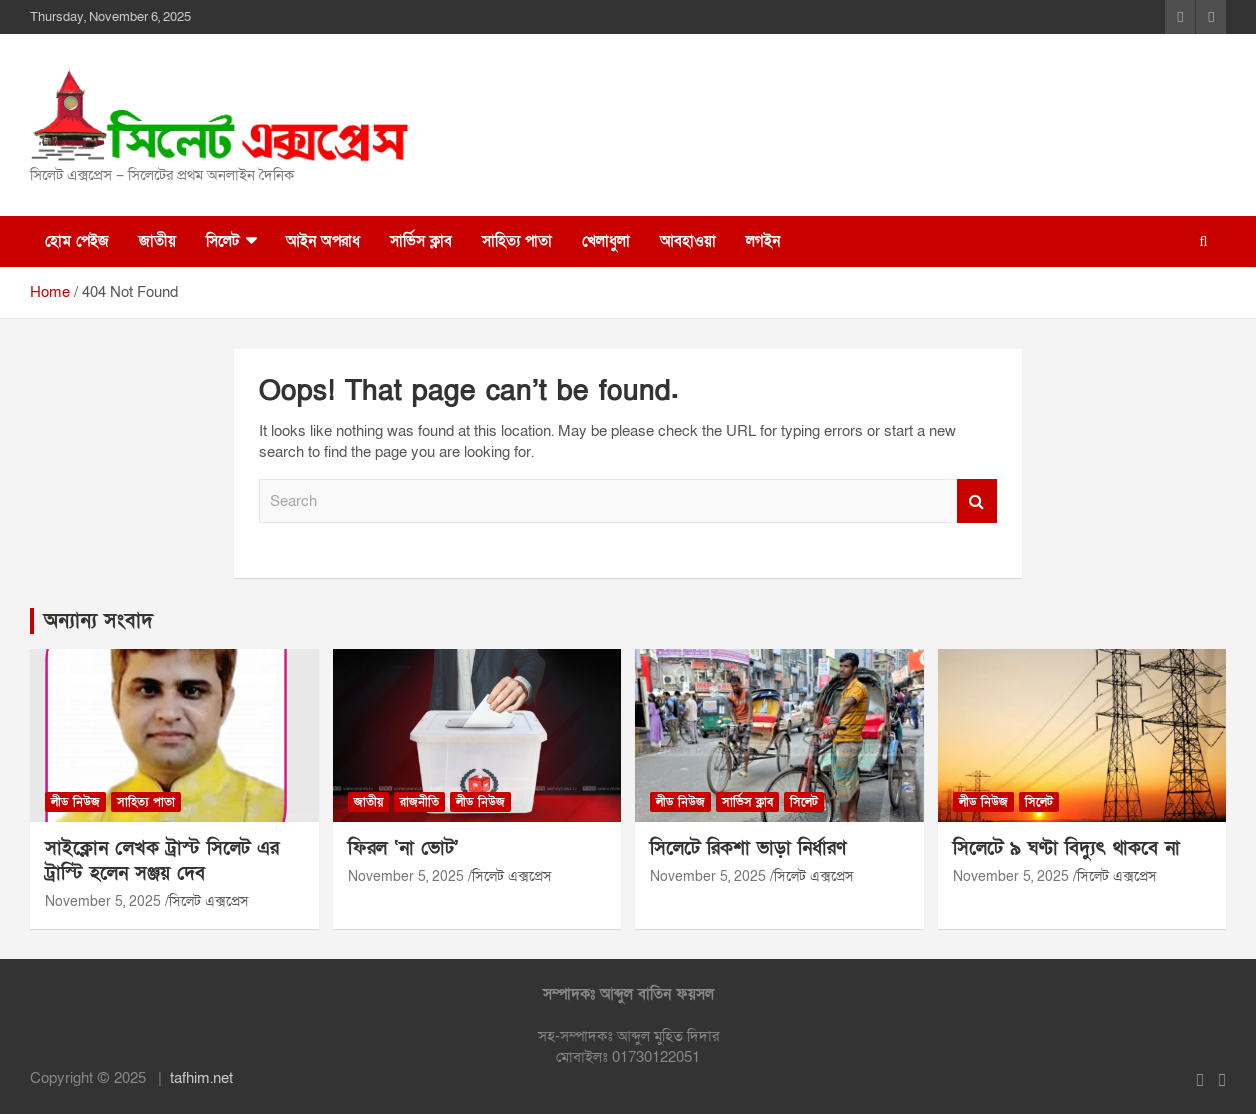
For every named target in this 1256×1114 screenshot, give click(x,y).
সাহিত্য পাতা (517, 241)
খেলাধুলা (606, 241)
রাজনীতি (419, 802)
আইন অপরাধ (323, 241)
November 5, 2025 (103, 901)
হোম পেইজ (77, 241)
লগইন (763, 241)
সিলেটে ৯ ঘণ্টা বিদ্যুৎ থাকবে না (1066, 848)
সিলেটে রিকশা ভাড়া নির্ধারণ (748, 848)
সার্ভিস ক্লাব (421, 241)
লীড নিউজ (75, 802)
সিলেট (222, 241)
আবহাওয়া (688, 241)
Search (977, 501)
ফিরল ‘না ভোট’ (403, 848)
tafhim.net (201, 1078)
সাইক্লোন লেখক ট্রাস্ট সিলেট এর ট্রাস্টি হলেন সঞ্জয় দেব (162, 861)
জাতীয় (157, 241)
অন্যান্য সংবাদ (98, 621)
